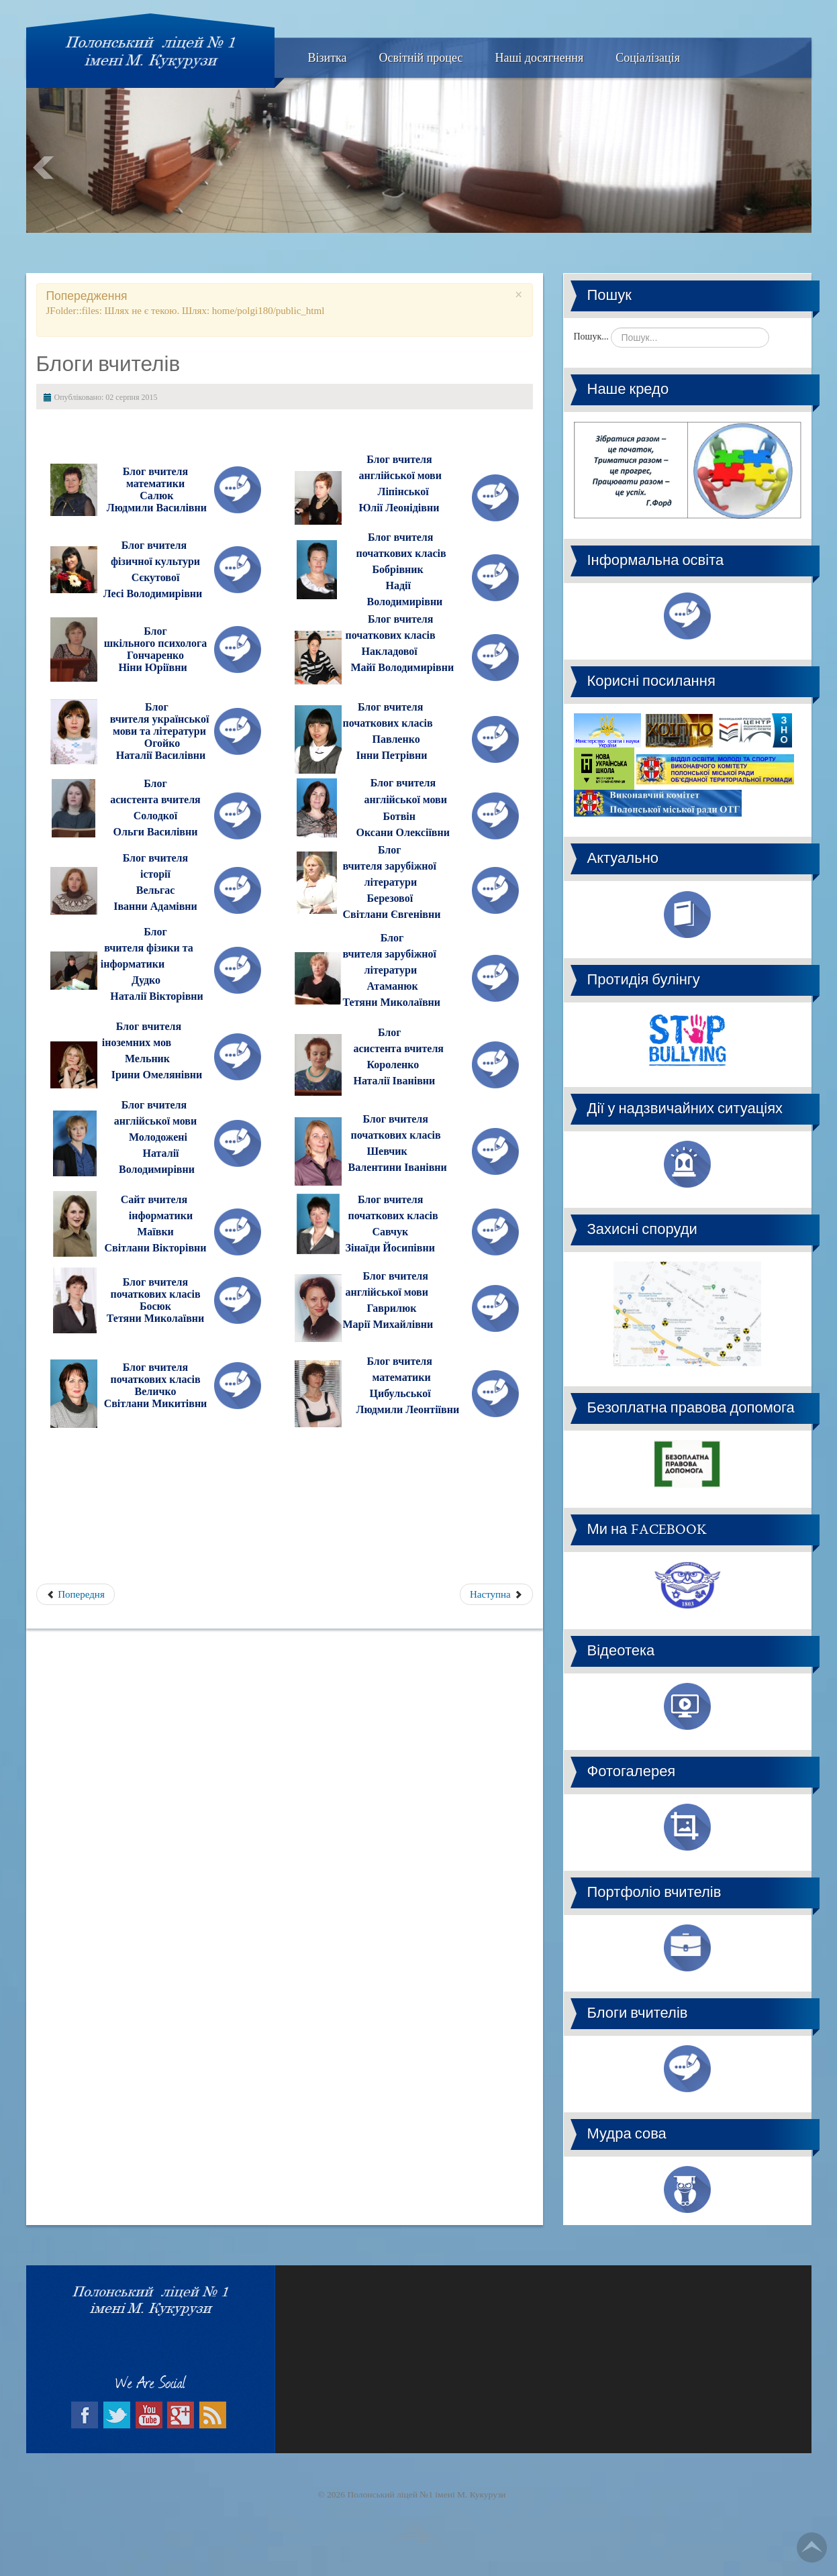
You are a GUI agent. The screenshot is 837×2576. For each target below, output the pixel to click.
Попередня (75, 1594)
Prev (43, 167)
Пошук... (591, 336)
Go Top (812, 2547)
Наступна (496, 1594)
